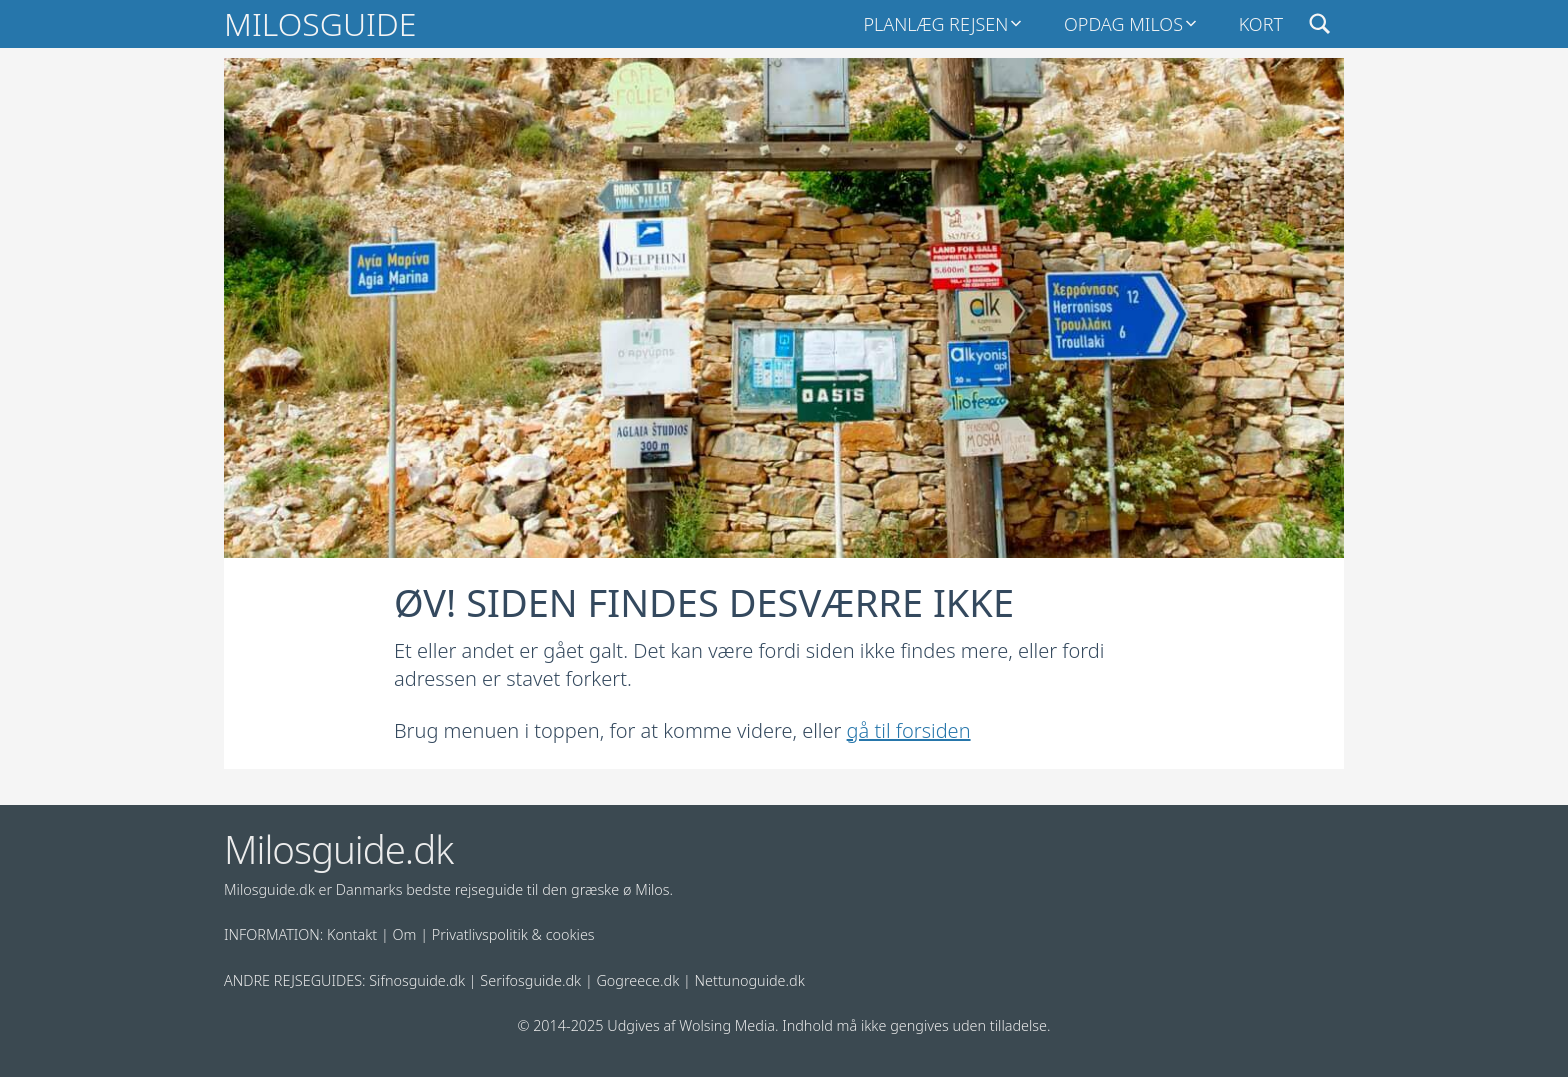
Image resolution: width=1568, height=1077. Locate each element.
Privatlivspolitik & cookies (513, 934)
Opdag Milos (1123, 24)
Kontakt (352, 934)
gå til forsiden (909, 730)
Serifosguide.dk (530, 980)
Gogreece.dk (637, 980)
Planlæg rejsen (935, 24)
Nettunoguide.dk (750, 980)
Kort (1261, 24)
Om (405, 934)
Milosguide (320, 23)
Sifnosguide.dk (417, 980)
